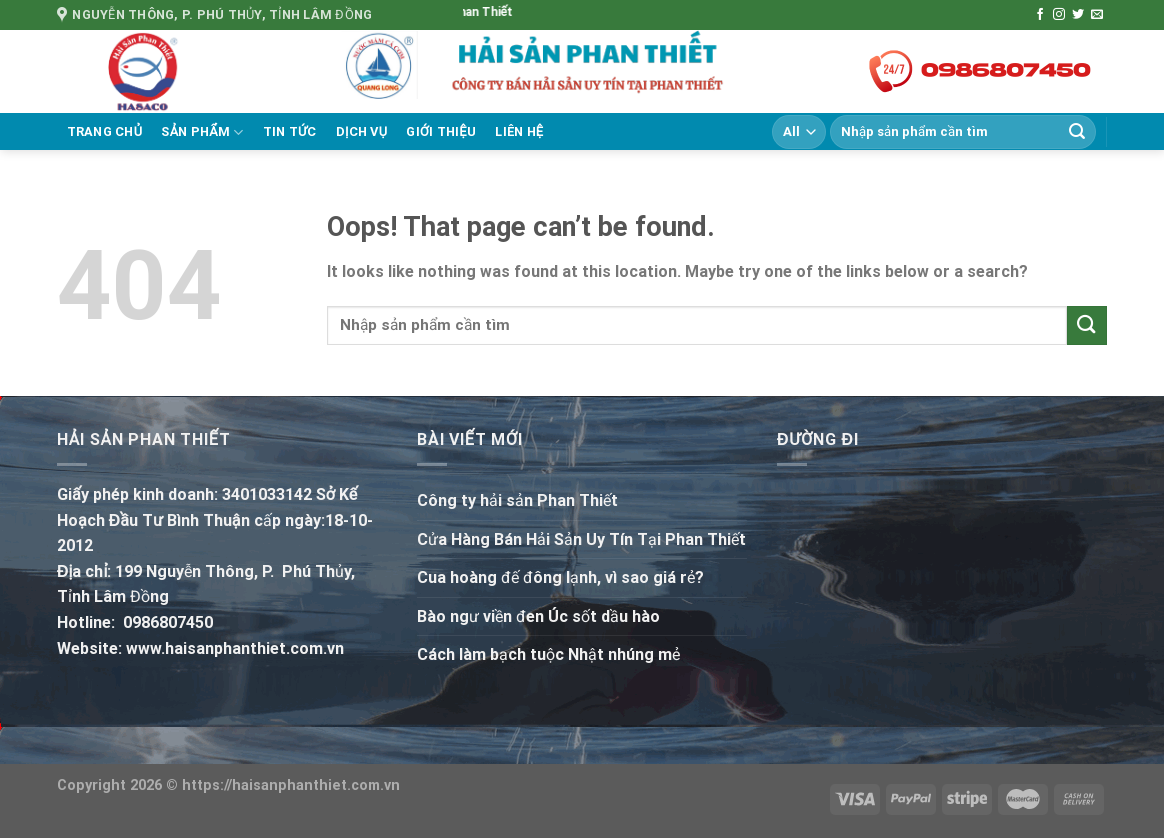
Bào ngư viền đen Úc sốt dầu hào (538, 616)
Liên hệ (519, 131)
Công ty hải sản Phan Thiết (517, 500)
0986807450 (168, 622)
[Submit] (1077, 132)
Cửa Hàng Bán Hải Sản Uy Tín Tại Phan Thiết (581, 539)
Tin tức (290, 131)
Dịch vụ (362, 131)
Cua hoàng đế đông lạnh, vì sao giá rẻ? (560, 577)
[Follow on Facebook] (1040, 15)
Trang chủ (105, 131)
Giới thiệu (441, 131)
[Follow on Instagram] (1059, 15)
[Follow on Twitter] (1078, 15)
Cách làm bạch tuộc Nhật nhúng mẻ (548, 654)
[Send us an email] (1097, 15)
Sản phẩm (202, 132)
